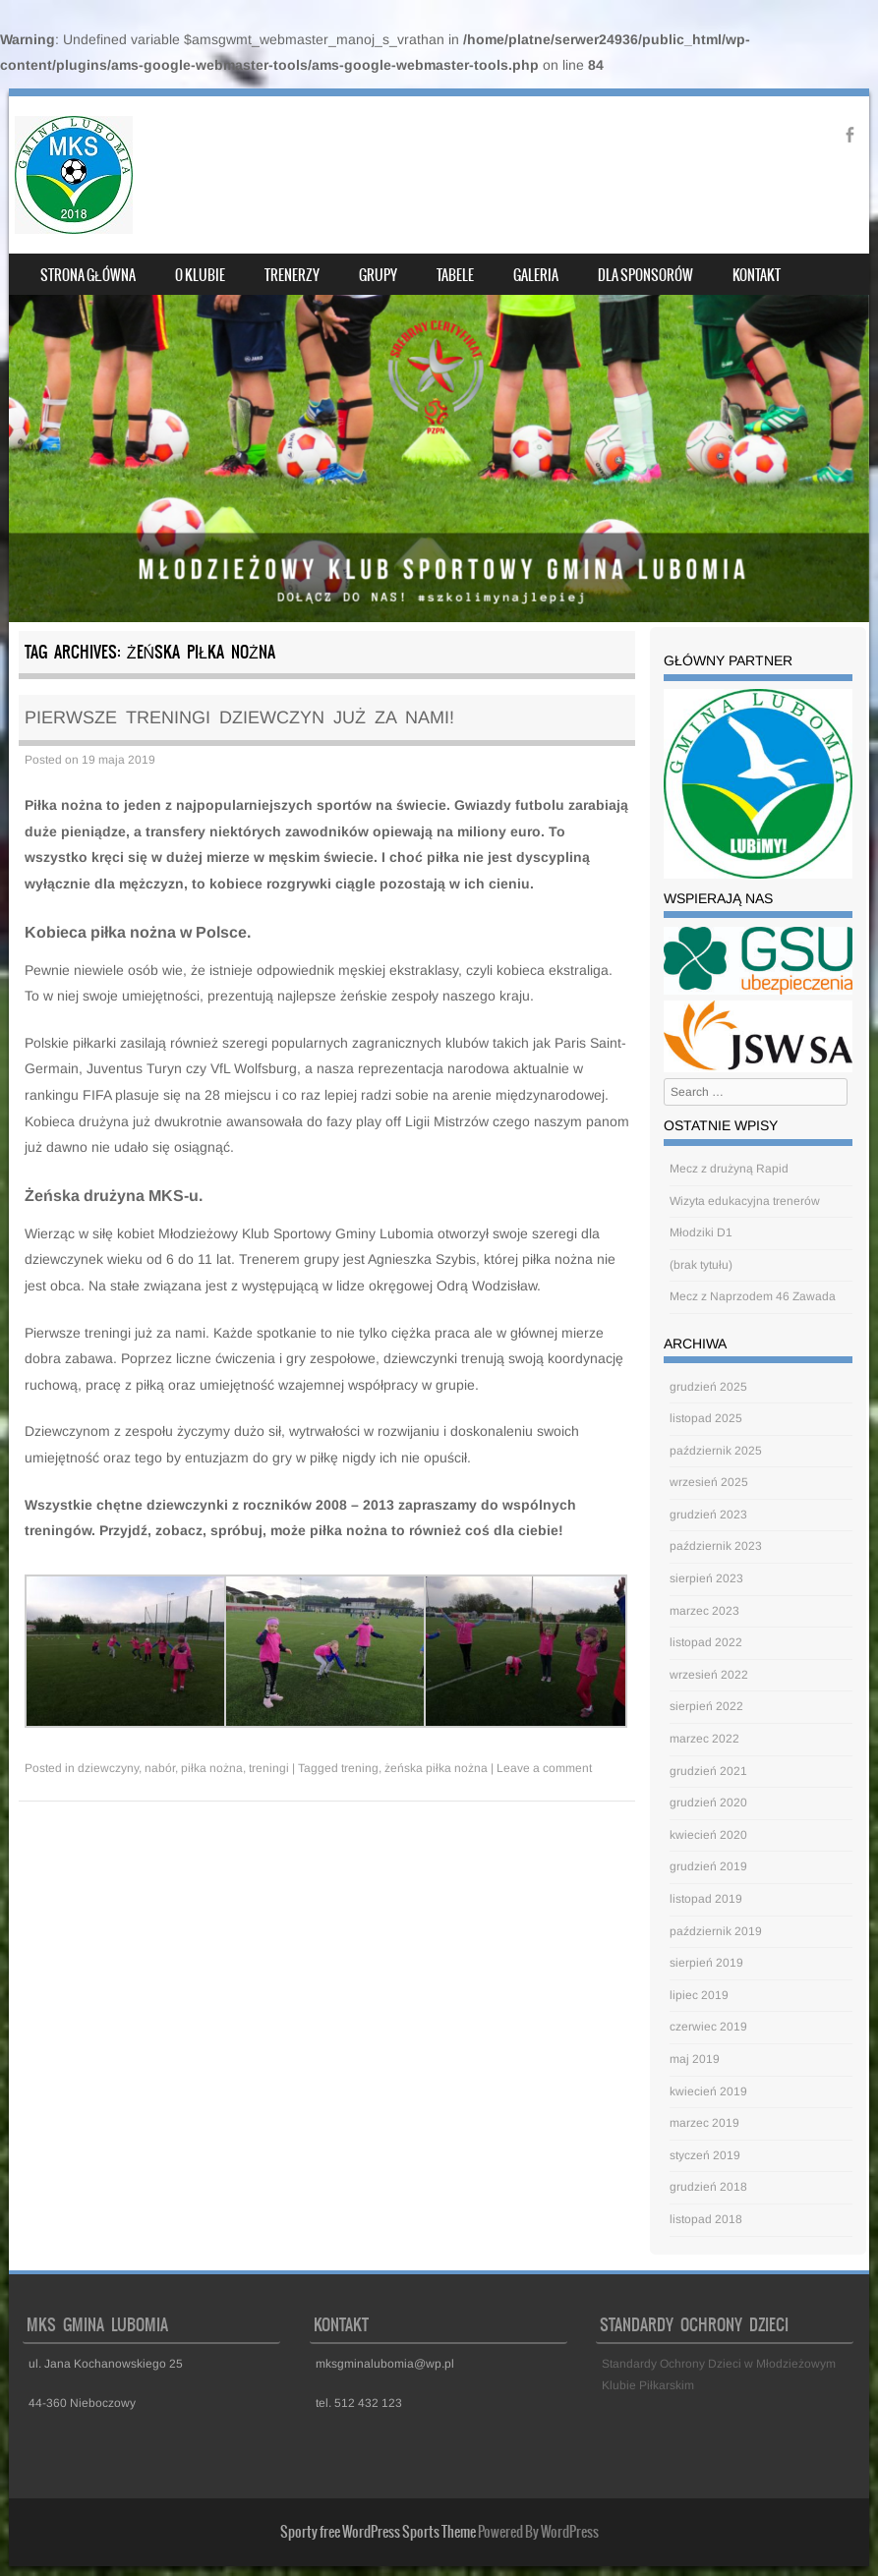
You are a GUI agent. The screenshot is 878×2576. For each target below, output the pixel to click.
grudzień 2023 (708, 1514)
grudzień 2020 (708, 1802)
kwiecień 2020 (708, 1835)
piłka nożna (212, 1768)
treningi (269, 1768)
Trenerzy (292, 275)
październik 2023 (716, 1546)
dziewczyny (108, 1768)
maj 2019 (695, 2059)
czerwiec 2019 (708, 2026)
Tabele (455, 275)
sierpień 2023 (706, 1578)
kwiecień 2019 (708, 2091)
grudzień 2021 (708, 1771)
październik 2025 (716, 1451)
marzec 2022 (704, 1739)
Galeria (535, 275)
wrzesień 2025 (709, 1482)
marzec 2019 (704, 2123)
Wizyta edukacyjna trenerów (745, 1201)
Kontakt (756, 275)
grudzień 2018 (708, 2187)
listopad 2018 (706, 2219)
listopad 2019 (706, 1899)
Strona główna (88, 275)
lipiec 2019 (699, 1995)
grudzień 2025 (708, 1387)
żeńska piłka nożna (436, 1768)
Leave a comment (544, 1768)
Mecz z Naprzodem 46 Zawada (753, 1296)
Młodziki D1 (701, 1232)
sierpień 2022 (706, 1706)
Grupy (378, 275)
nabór (160, 1768)
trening (360, 1768)
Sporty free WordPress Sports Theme (378, 2532)
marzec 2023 (704, 1611)
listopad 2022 (706, 1642)
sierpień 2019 (706, 1963)
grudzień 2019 (708, 1866)
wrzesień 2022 (709, 1675)
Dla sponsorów (645, 275)
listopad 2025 (706, 1418)
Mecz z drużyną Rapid (729, 1168)
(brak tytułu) (701, 1265)
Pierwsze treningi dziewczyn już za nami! (239, 717)
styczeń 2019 (705, 2155)
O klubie (200, 275)
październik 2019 (716, 1931)
